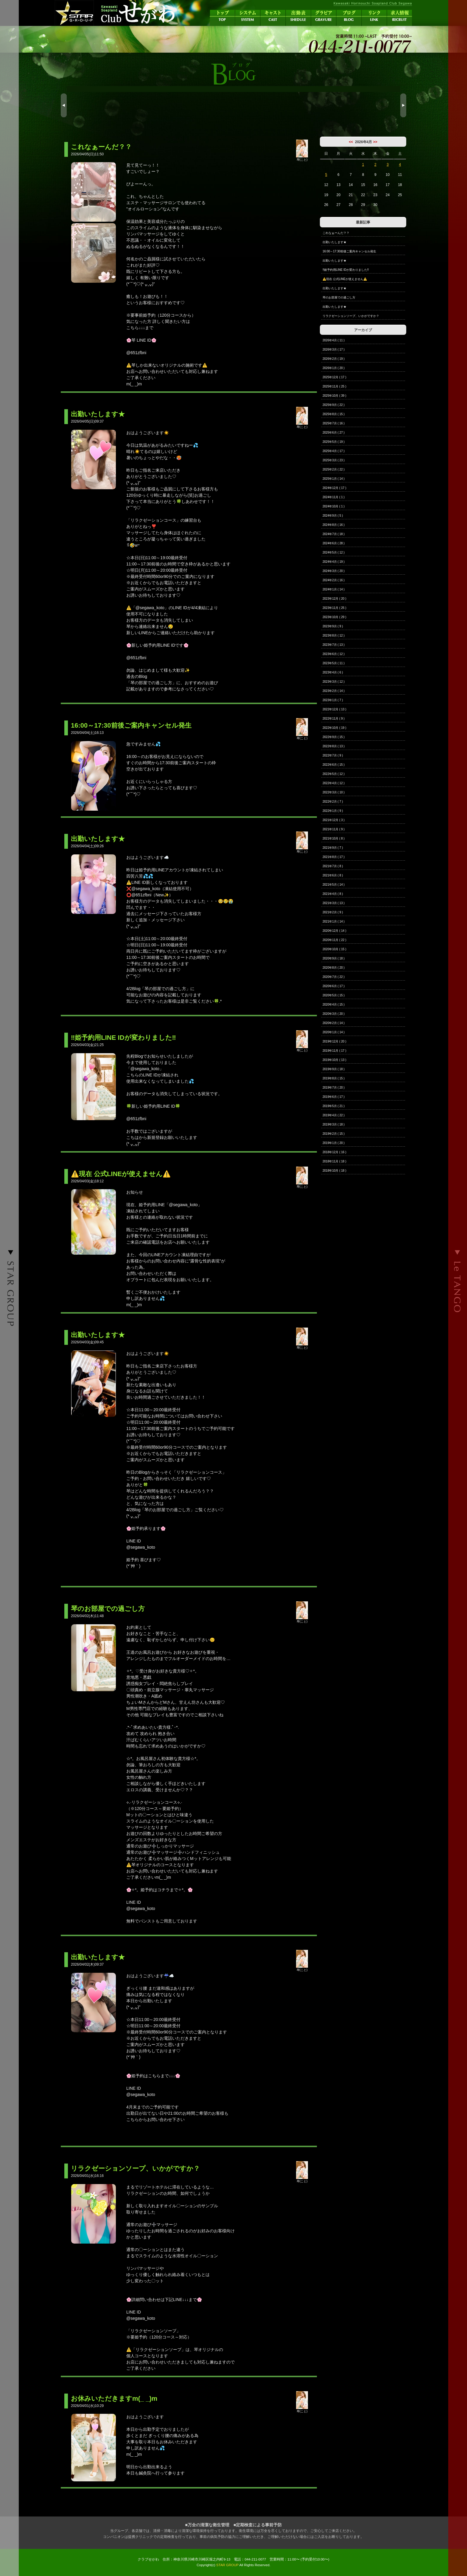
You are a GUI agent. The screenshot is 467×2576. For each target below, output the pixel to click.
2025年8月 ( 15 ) (334, 414)
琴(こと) (302, 158)
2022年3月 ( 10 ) (334, 792)
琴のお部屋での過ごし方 (339, 297)
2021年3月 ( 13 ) (334, 903)
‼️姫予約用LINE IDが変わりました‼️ (346, 269)
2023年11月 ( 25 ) (334, 607)
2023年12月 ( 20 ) (334, 598)
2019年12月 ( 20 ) (334, 1041)
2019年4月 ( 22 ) (334, 1115)
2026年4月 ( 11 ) (334, 340)
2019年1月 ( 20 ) (334, 1143)
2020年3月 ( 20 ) (334, 1013)
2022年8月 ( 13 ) (334, 746)
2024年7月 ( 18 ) (334, 534)
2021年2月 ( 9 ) (333, 912)
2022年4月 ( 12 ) (334, 783)
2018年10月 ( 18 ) (334, 1170)
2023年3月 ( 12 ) (334, 681)
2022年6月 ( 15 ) (334, 764)
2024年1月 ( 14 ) (334, 589)
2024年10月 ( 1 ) (334, 506)
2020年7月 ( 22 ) (334, 976)
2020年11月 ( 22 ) (334, 940)
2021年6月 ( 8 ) (333, 875)
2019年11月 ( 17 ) (334, 1050)
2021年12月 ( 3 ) (334, 820)
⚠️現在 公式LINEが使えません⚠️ (345, 279)
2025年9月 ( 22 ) (334, 405)
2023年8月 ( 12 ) (334, 635)
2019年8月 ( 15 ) (334, 1078)
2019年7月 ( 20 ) (334, 1087)
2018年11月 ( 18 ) (334, 1161)
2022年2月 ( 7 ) (333, 801)
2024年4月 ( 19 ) (334, 561)
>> (375, 142)
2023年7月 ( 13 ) (334, 644)
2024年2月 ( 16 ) (334, 580)
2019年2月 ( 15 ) (334, 1133)
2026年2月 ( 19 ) (334, 358)
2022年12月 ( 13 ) (334, 709)
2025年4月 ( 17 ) (334, 451)
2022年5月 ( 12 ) (334, 774)
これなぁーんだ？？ (336, 233)
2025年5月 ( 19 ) (334, 441)
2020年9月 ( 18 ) (334, 958)
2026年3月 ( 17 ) (334, 349)
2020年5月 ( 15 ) (334, 995)
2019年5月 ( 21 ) (334, 1106)
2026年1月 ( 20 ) (334, 368)
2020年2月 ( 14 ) (334, 1023)
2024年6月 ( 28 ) (334, 543)
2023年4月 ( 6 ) (333, 672)
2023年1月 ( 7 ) (333, 700)
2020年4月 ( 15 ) (334, 1004)
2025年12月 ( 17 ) (334, 377)
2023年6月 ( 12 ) (334, 654)
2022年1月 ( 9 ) (333, 810)
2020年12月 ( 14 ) (334, 930)
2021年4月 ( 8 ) (333, 893)
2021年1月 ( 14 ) (334, 921)
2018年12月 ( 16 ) (334, 1152)
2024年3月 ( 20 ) (334, 571)
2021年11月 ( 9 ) (334, 829)
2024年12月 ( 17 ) (334, 488)
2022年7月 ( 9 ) (333, 755)
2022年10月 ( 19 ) (334, 727)
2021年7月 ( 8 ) (333, 866)
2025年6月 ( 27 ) (334, 432)
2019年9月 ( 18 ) (334, 1069)
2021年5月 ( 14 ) (334, 884)
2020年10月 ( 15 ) (334, 949)
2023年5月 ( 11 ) (334, 663)
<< (351, 142)
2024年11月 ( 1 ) (334, 497)
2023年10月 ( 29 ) (334, 617)
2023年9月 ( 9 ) (333, 626)
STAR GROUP (227, 2565)
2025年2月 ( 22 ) (334, 469)
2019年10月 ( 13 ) (334, 1060)
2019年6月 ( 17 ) (334, 1096)
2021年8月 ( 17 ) (334, 857)
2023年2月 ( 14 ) (334, 691)
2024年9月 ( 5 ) (333, 515)
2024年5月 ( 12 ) (334, 552)
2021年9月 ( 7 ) (333, 847)
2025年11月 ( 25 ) (334, 386)
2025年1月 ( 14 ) (334, 478)
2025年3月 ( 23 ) (334, 460)
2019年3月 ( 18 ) (334, 1124)
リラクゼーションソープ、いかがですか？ (351, 316)
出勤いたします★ (334, 242)
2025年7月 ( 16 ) (334, 423)
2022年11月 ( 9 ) (334, 718)
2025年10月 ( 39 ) (334, 395)
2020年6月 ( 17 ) (334, 986)
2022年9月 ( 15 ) (334, 737)
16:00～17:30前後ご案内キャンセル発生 (349, 251)
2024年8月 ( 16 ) (334, 524)
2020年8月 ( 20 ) (334, 967)
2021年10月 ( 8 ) (334, 838)
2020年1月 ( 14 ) (334, 1032)
